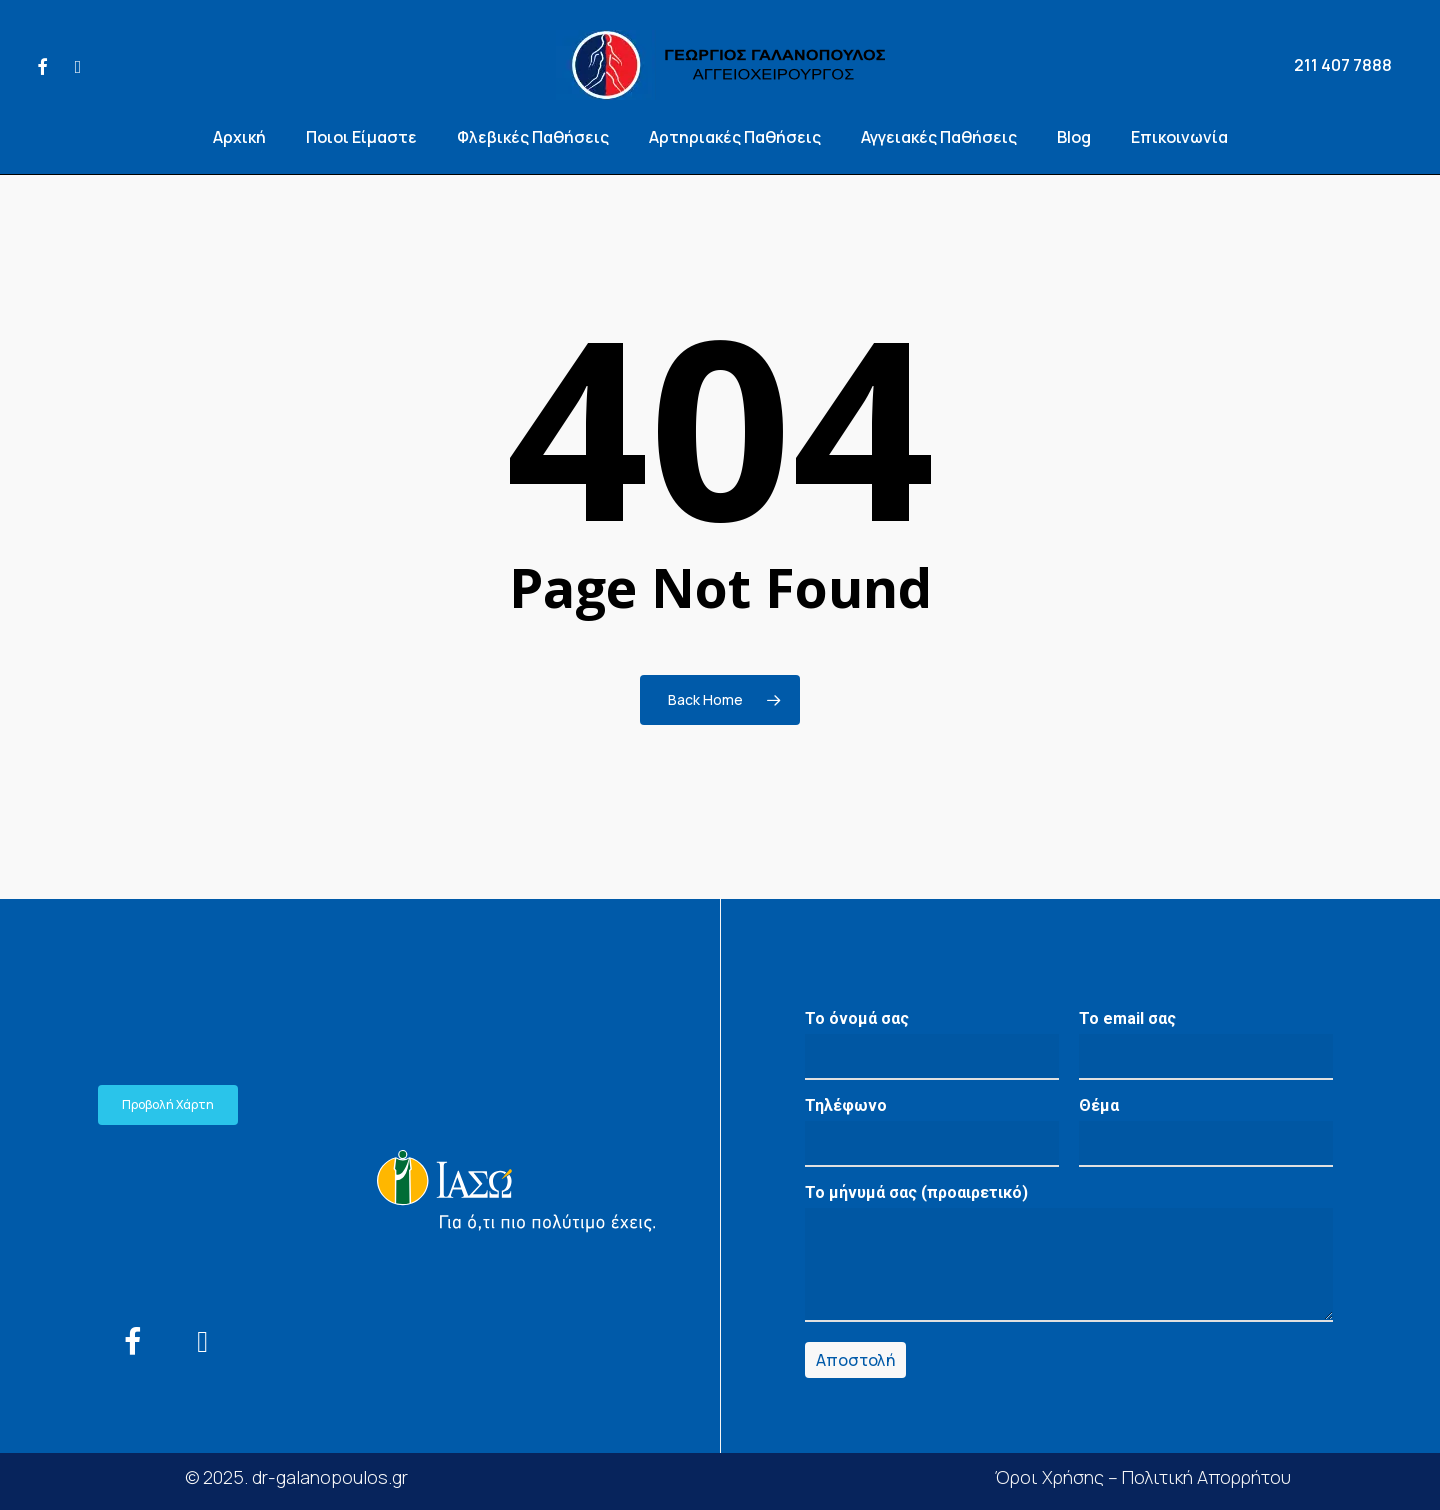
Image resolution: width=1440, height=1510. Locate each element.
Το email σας (1206, 1044)
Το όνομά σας (932, 1044)
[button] (168, 1105)
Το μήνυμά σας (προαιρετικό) (1069, 1257)
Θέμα (1206, 1131)
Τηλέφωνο (932, 1131)
